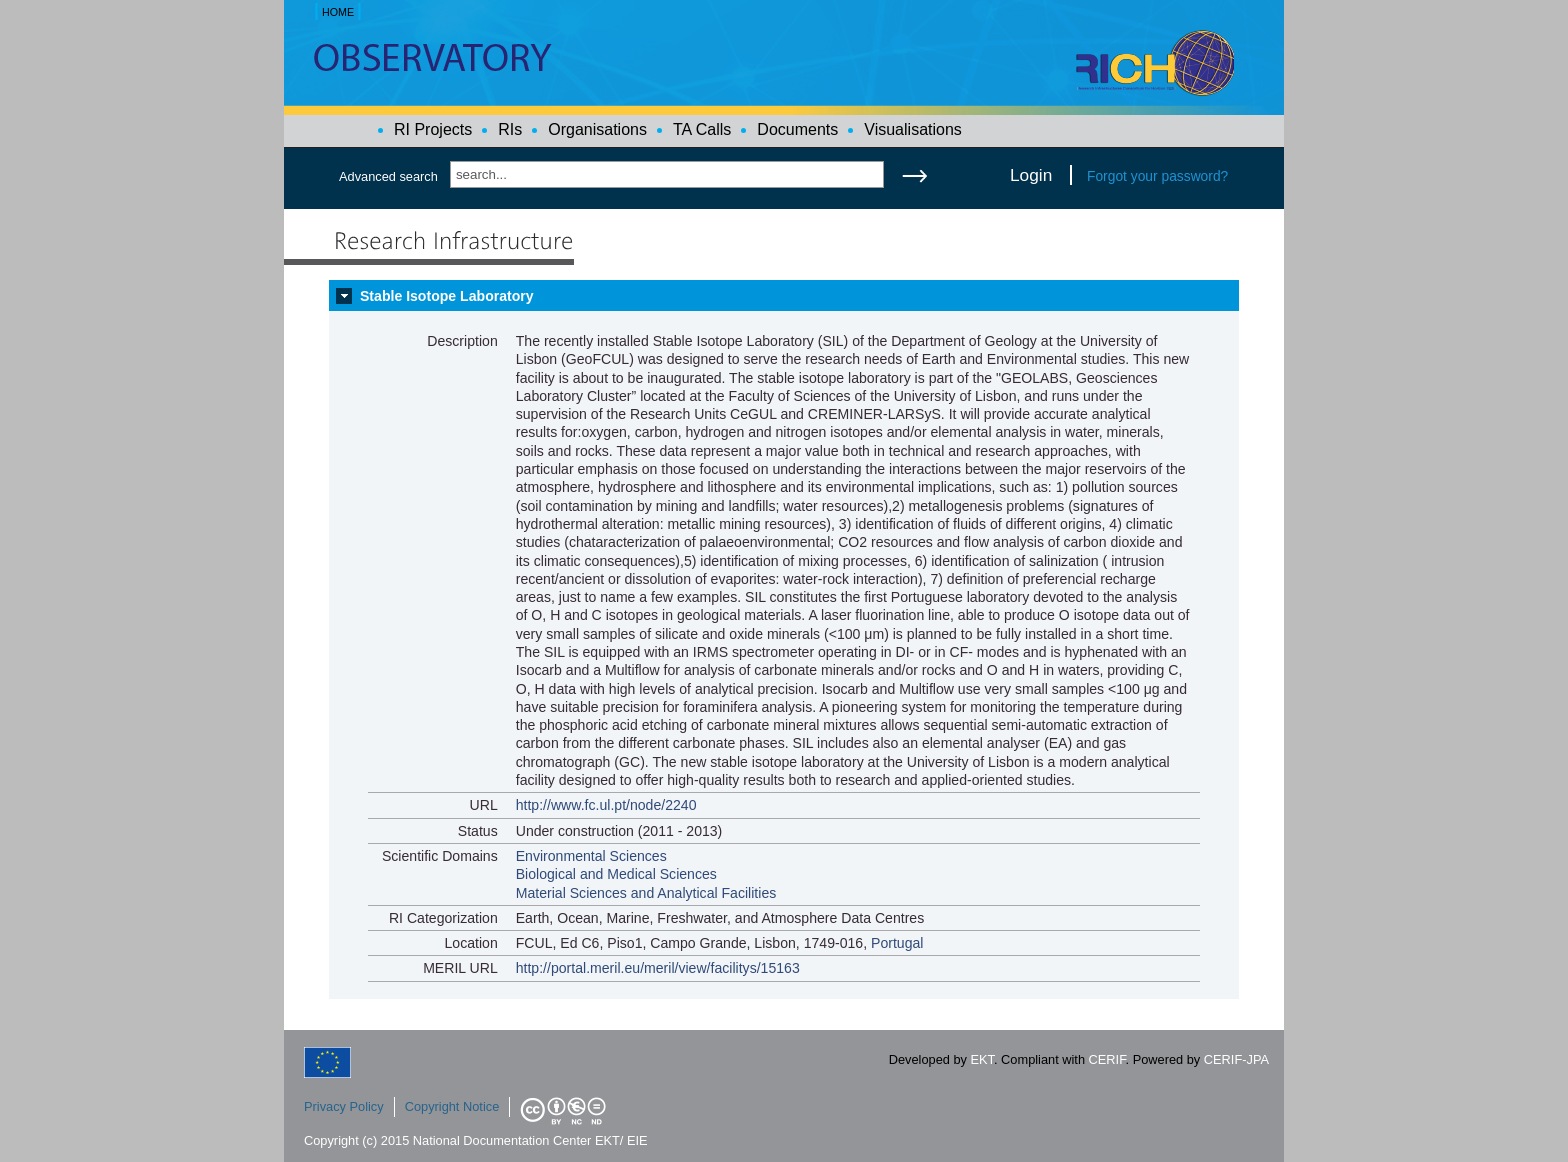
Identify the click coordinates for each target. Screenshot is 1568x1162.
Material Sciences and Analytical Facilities (646, 893)
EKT (982, 1059)
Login (1031, 175)
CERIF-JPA (1236, 1059)
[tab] (784, 296)
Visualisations (913, 129)
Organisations (597, 129)
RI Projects (433, 129)
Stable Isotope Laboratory (447, 296)
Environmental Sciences (591, 856)
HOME (338, 12)
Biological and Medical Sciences (616, 874)
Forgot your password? (1157, 176)
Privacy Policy (344, 1106)
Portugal (897, 943)
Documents (797, 129)
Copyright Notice (452, 1106)
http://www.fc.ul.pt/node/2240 (606, 805)
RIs (510, 129)
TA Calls (702, 129)
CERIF (1107, 1059)
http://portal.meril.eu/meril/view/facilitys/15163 (658, 968)
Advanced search (388, 176)
